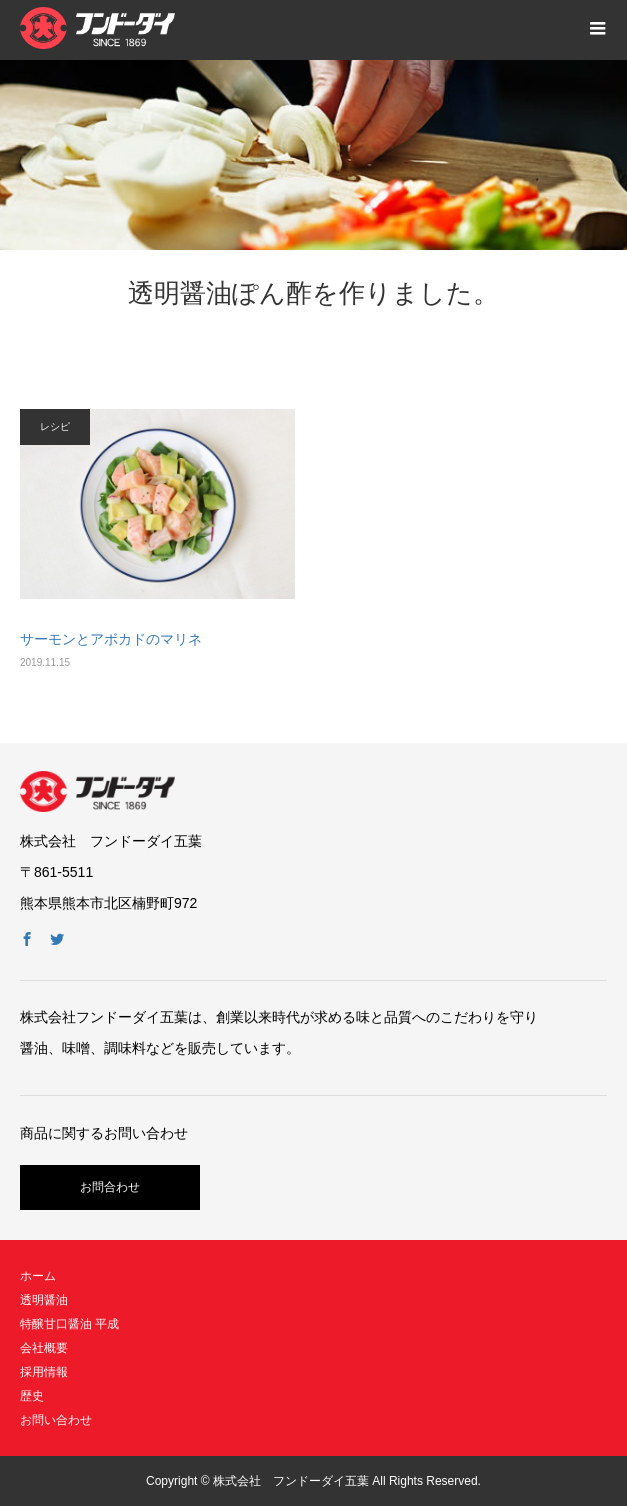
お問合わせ (110, 1187)
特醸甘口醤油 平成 (69, 1324)
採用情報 (44, 1372)
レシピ (55, 426)
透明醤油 (44, 1300)
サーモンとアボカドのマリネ (111, 639)
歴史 (32, 1396)
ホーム (38, 1276)
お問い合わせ (56, 1420)
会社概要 (44, 1348)
